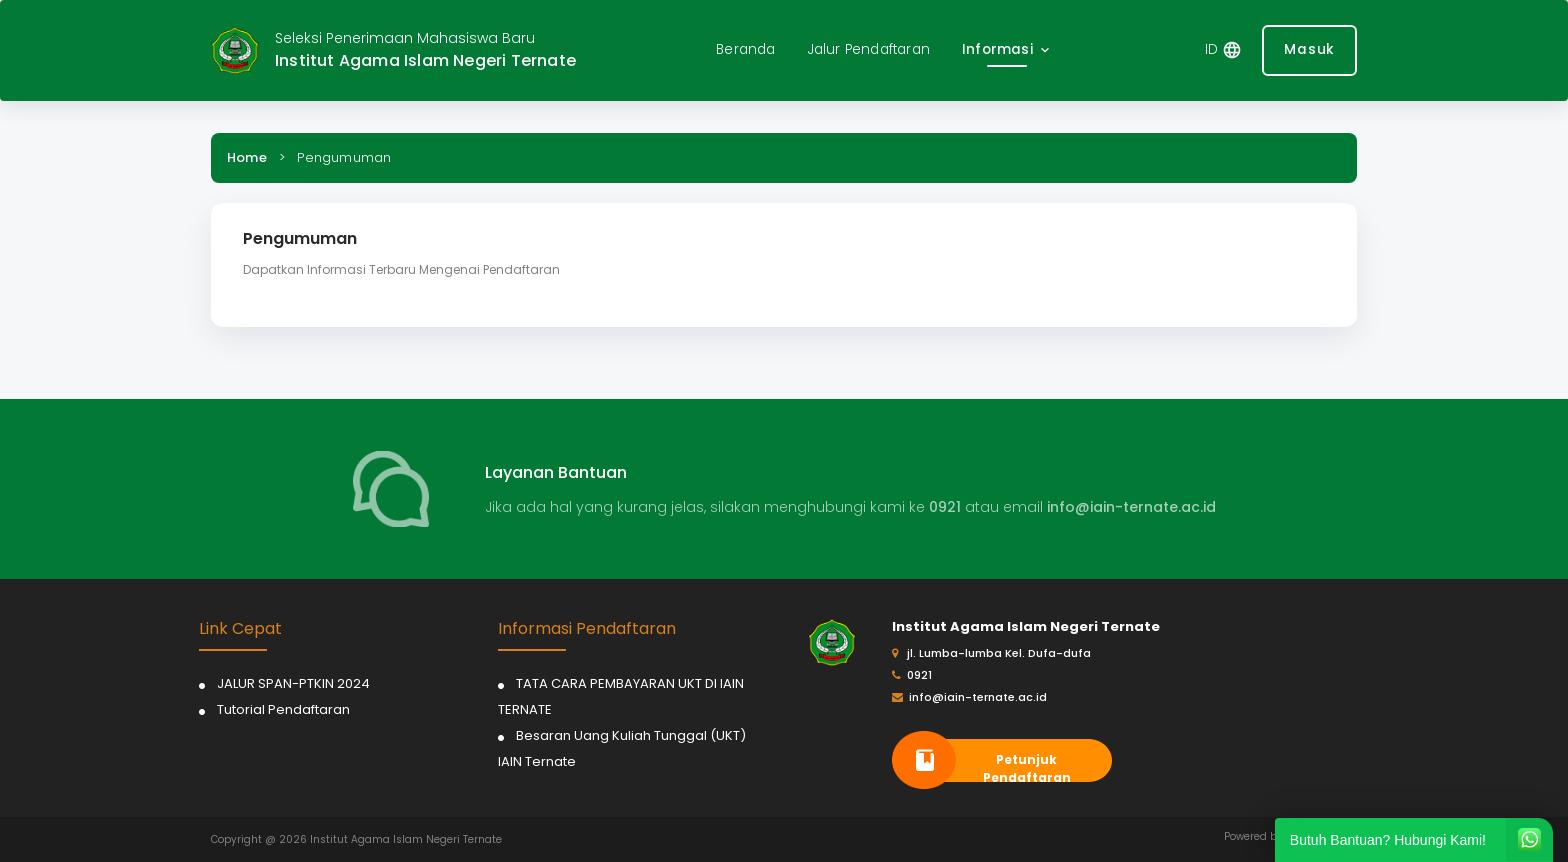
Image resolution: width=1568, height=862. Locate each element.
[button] (1007, 50)
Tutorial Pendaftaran (283, 709)
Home (247, 157)
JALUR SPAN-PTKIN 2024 (293, 683)
